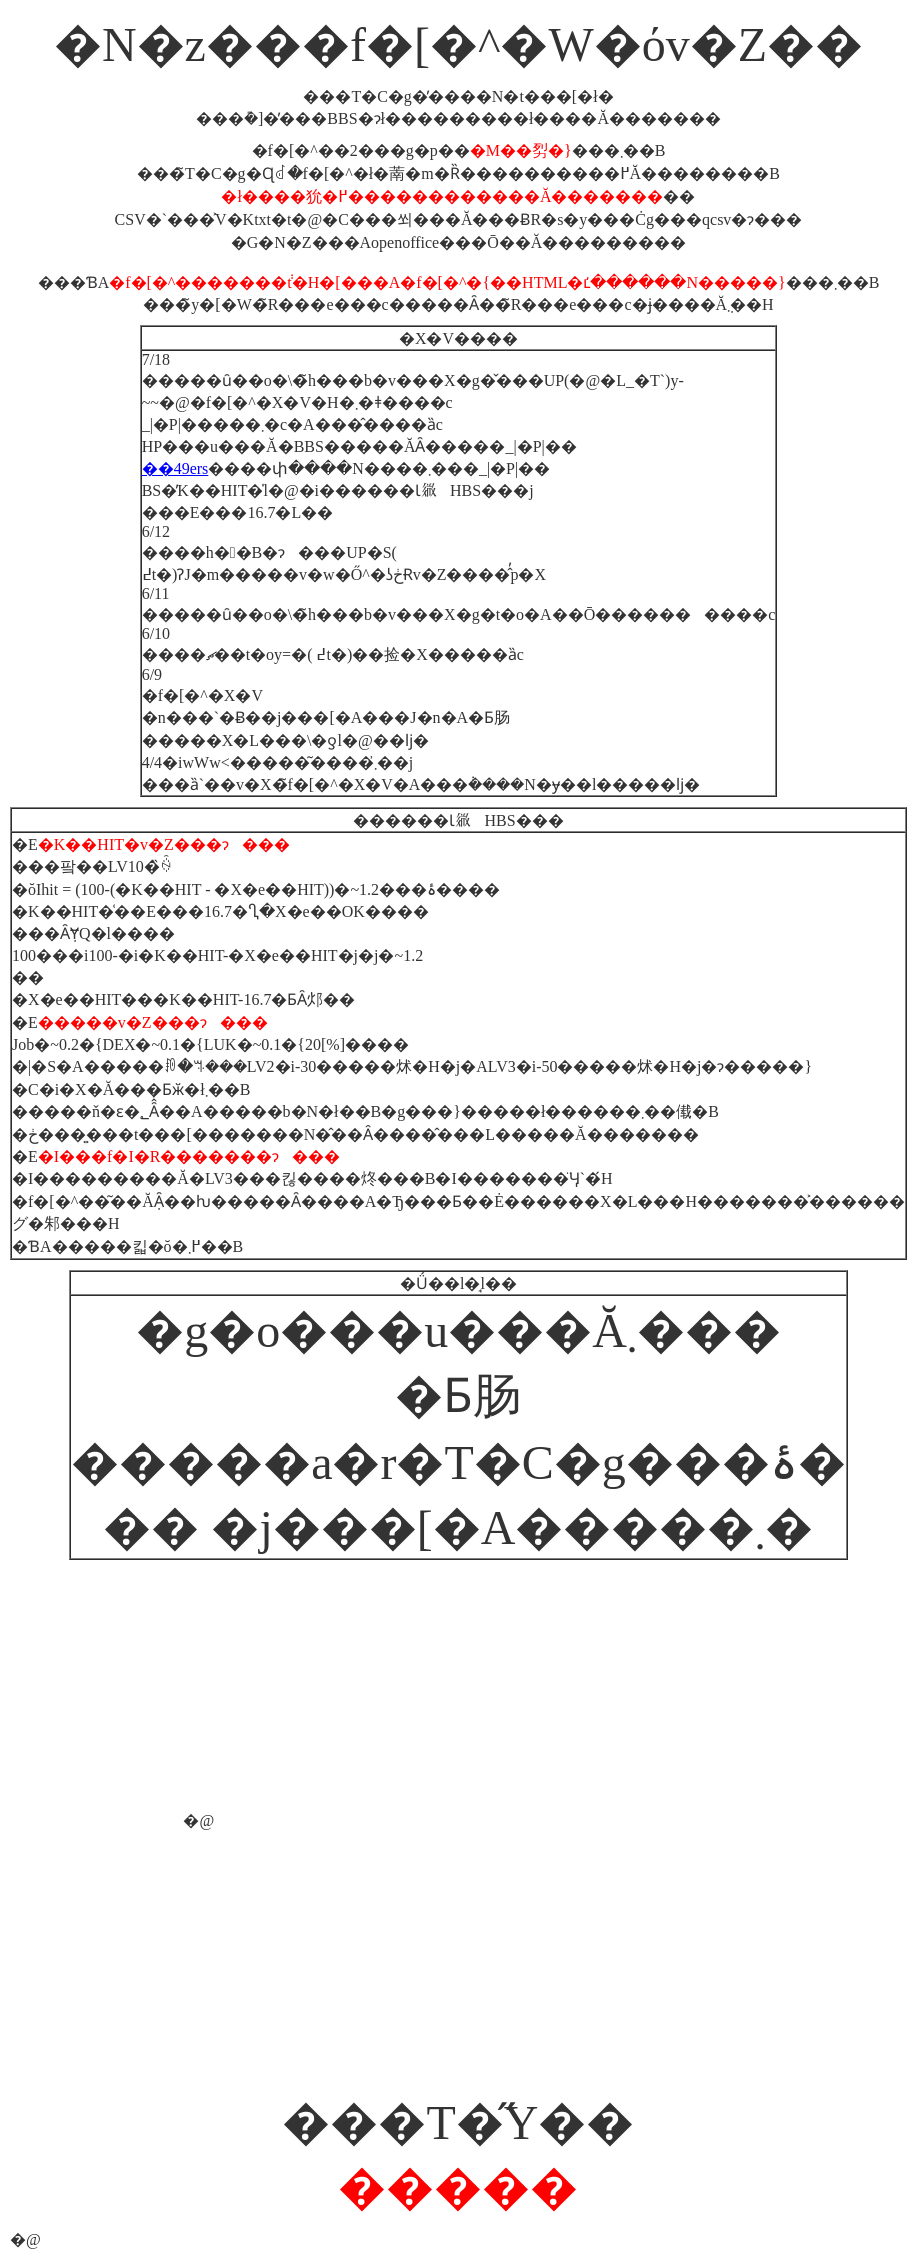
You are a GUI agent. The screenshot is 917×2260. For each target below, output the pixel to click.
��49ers (175, 468)
